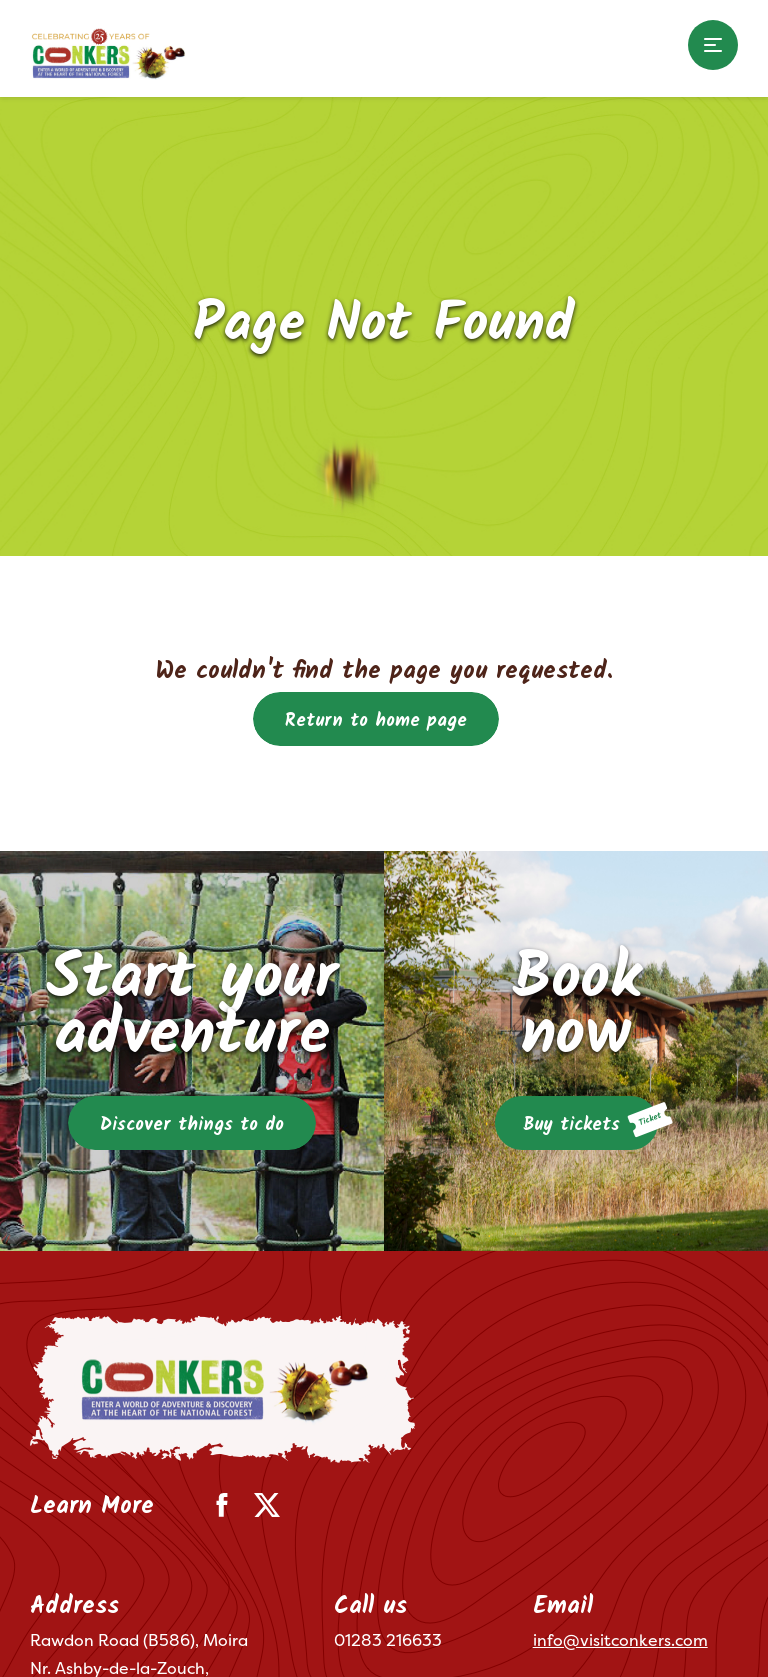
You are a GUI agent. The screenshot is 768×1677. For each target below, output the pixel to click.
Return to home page (376, 721)
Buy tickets (590, 1121)
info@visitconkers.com (620, 1640)
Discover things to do (192, 1125)
